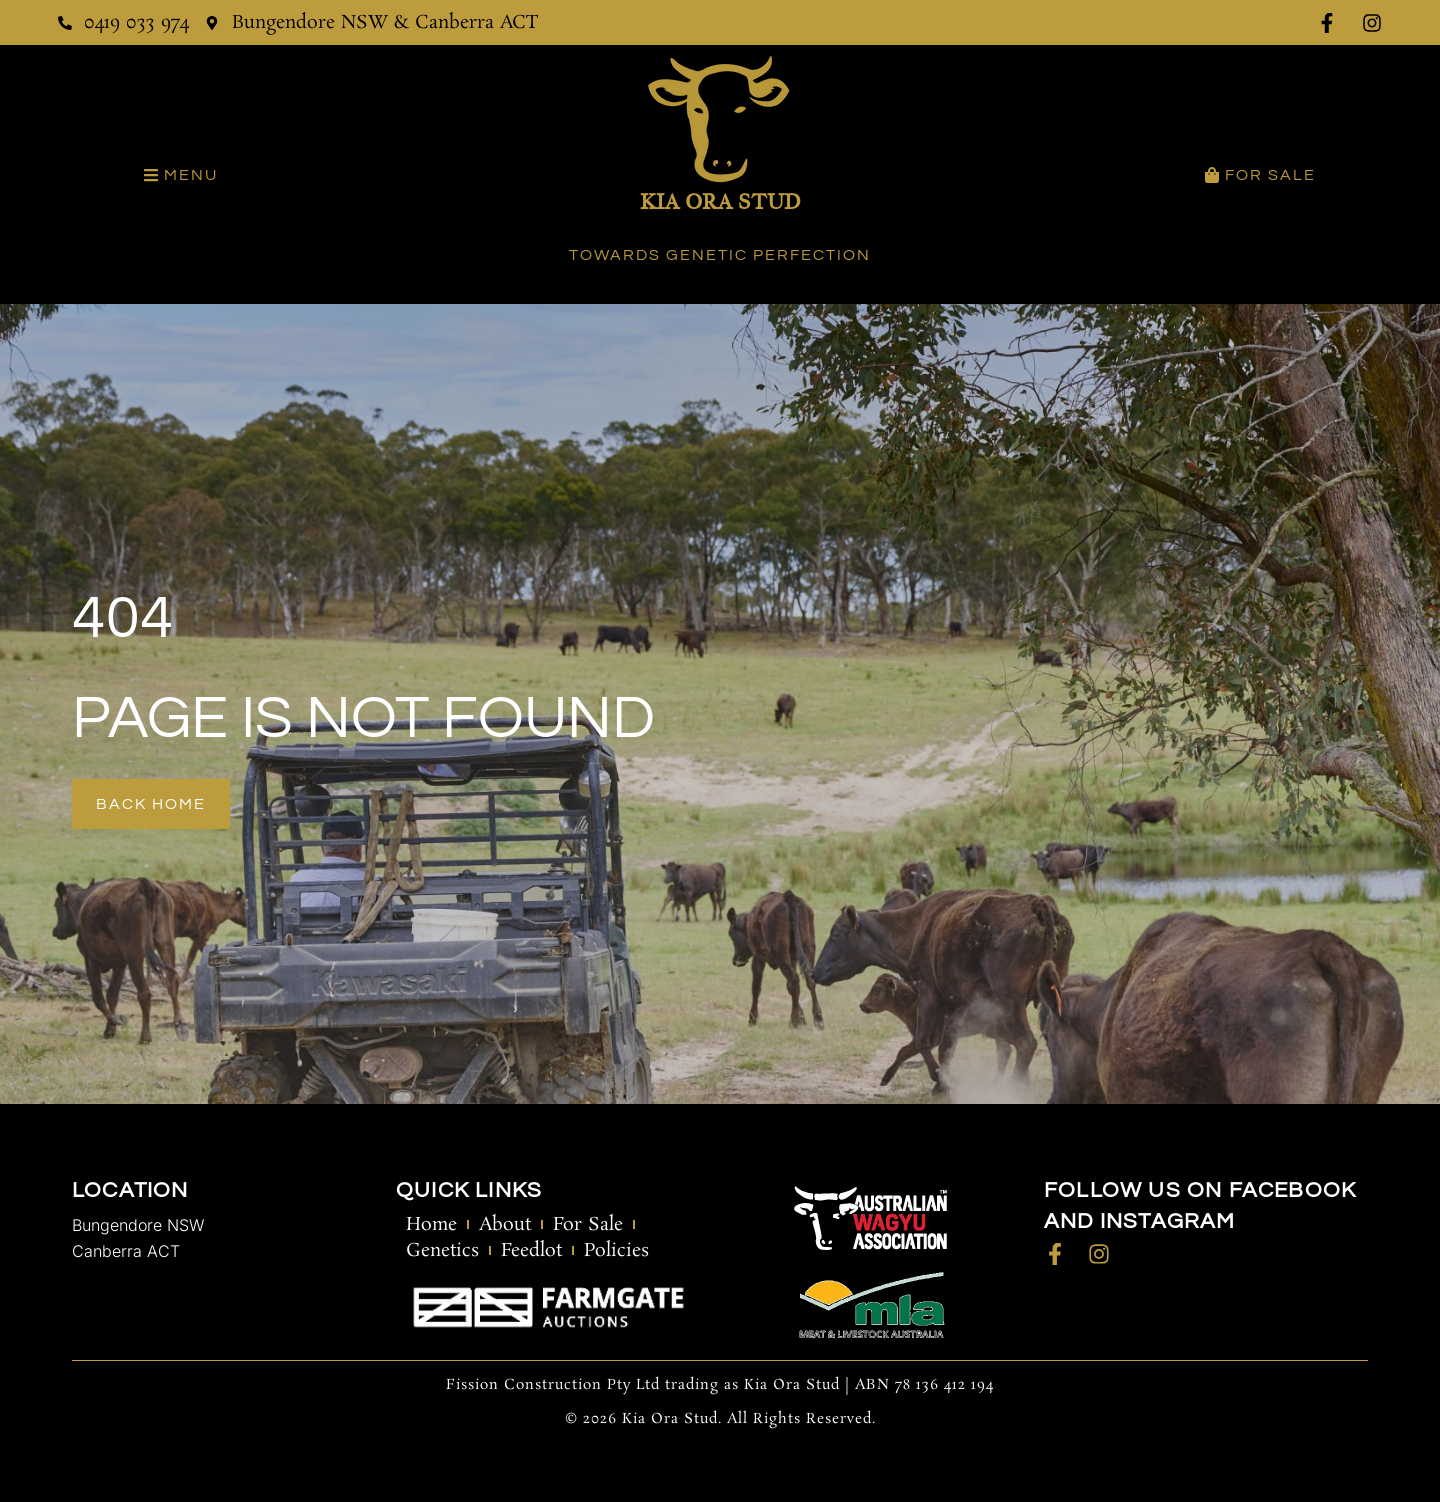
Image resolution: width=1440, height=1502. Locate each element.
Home (431, 1225)
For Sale (588, 1225)
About (505, 1225)
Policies (616, 1251)
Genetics (442, 1251)
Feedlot (531, 1251)
